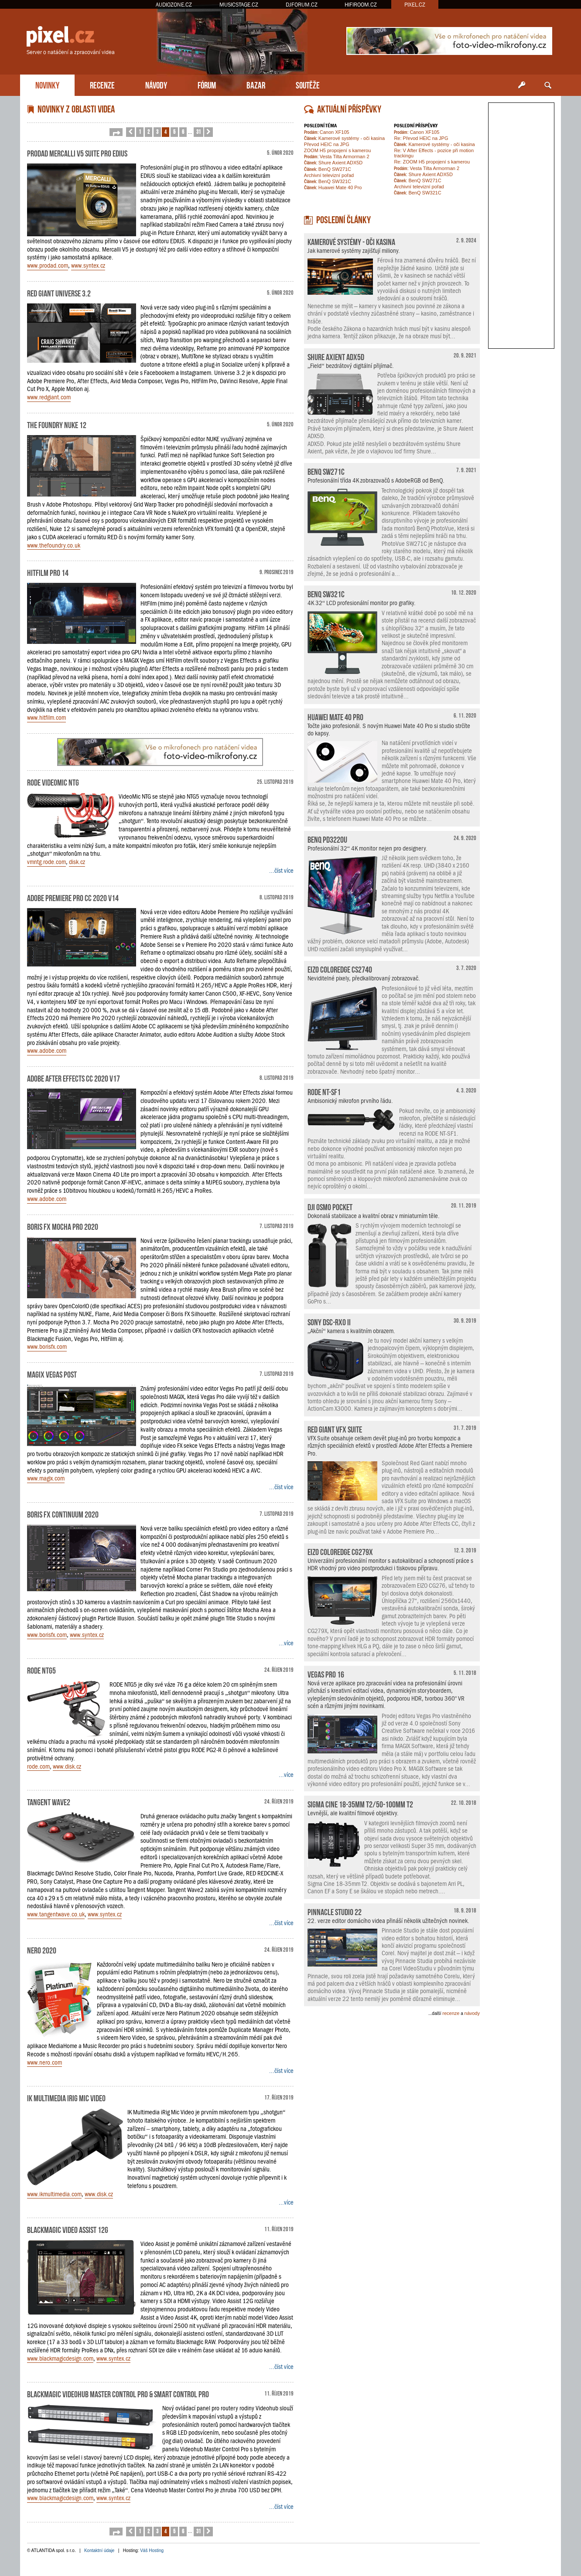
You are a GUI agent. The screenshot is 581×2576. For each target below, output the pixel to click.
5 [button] (174, 131)
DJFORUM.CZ (302, 4)
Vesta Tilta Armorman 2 (336, 156)
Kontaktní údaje (99, 2550)
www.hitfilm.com (46, 717)
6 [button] (183, 131)
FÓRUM (207, 84)
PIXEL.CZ (414, 4)
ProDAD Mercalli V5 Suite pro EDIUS (77, 152)
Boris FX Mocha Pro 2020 (62, 1226)
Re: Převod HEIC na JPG (421, 138)
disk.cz (77, 861)
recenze (450, 2013)
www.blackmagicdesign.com (60, 2358)
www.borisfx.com (47, 1346)
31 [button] (198, 131)
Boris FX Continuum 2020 (63, 1513)
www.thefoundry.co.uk (53, 545)
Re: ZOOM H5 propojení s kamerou (432, 161)
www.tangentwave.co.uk (56, 1914)
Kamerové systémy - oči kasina (344, 138)
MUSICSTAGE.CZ (238, 4)
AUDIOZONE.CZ (174, 4)
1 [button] (140, 131)
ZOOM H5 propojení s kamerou (337, 150)
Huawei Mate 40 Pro (333, 187)
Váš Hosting (152, 2550)
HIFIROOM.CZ (361, 4)
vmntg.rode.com (46, 861)
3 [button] (157, 131)
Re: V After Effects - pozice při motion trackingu (434, 153)
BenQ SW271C (327, 169)
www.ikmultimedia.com (54, 2194)
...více (286, 1643)
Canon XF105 (326, 132)
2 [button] (148, 131)
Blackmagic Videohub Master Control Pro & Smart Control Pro (118, 2393)
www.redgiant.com (49, 397)
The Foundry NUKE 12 (56, 424)
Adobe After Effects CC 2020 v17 (73, 1077)
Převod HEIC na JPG (326, 144)
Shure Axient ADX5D (333, 162)
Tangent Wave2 (48, 1801)
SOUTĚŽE (308, 84)
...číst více (281, 870)
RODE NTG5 (41, 1669)
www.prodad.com (47, 265)
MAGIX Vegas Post (52, 1373)
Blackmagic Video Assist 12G (67, 2229)
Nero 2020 (41, 1949)
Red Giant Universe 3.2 (59, 292)
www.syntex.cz (88, 265)
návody (472, 2013)
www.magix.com (46, 1478)
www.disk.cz (67, 1766)
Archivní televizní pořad (329, 175)
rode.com (38, 1766)
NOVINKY (47, 84)
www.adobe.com (46, 1050)
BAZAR (255, 84)
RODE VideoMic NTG (53, 781)
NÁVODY (156, 84)
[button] (116, 132)
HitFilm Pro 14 (47, 572)
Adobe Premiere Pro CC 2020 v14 (73, 897)
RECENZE (102, 84)
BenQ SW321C (327, 181)
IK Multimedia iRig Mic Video (66, 2097)
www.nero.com (44, 2062)
